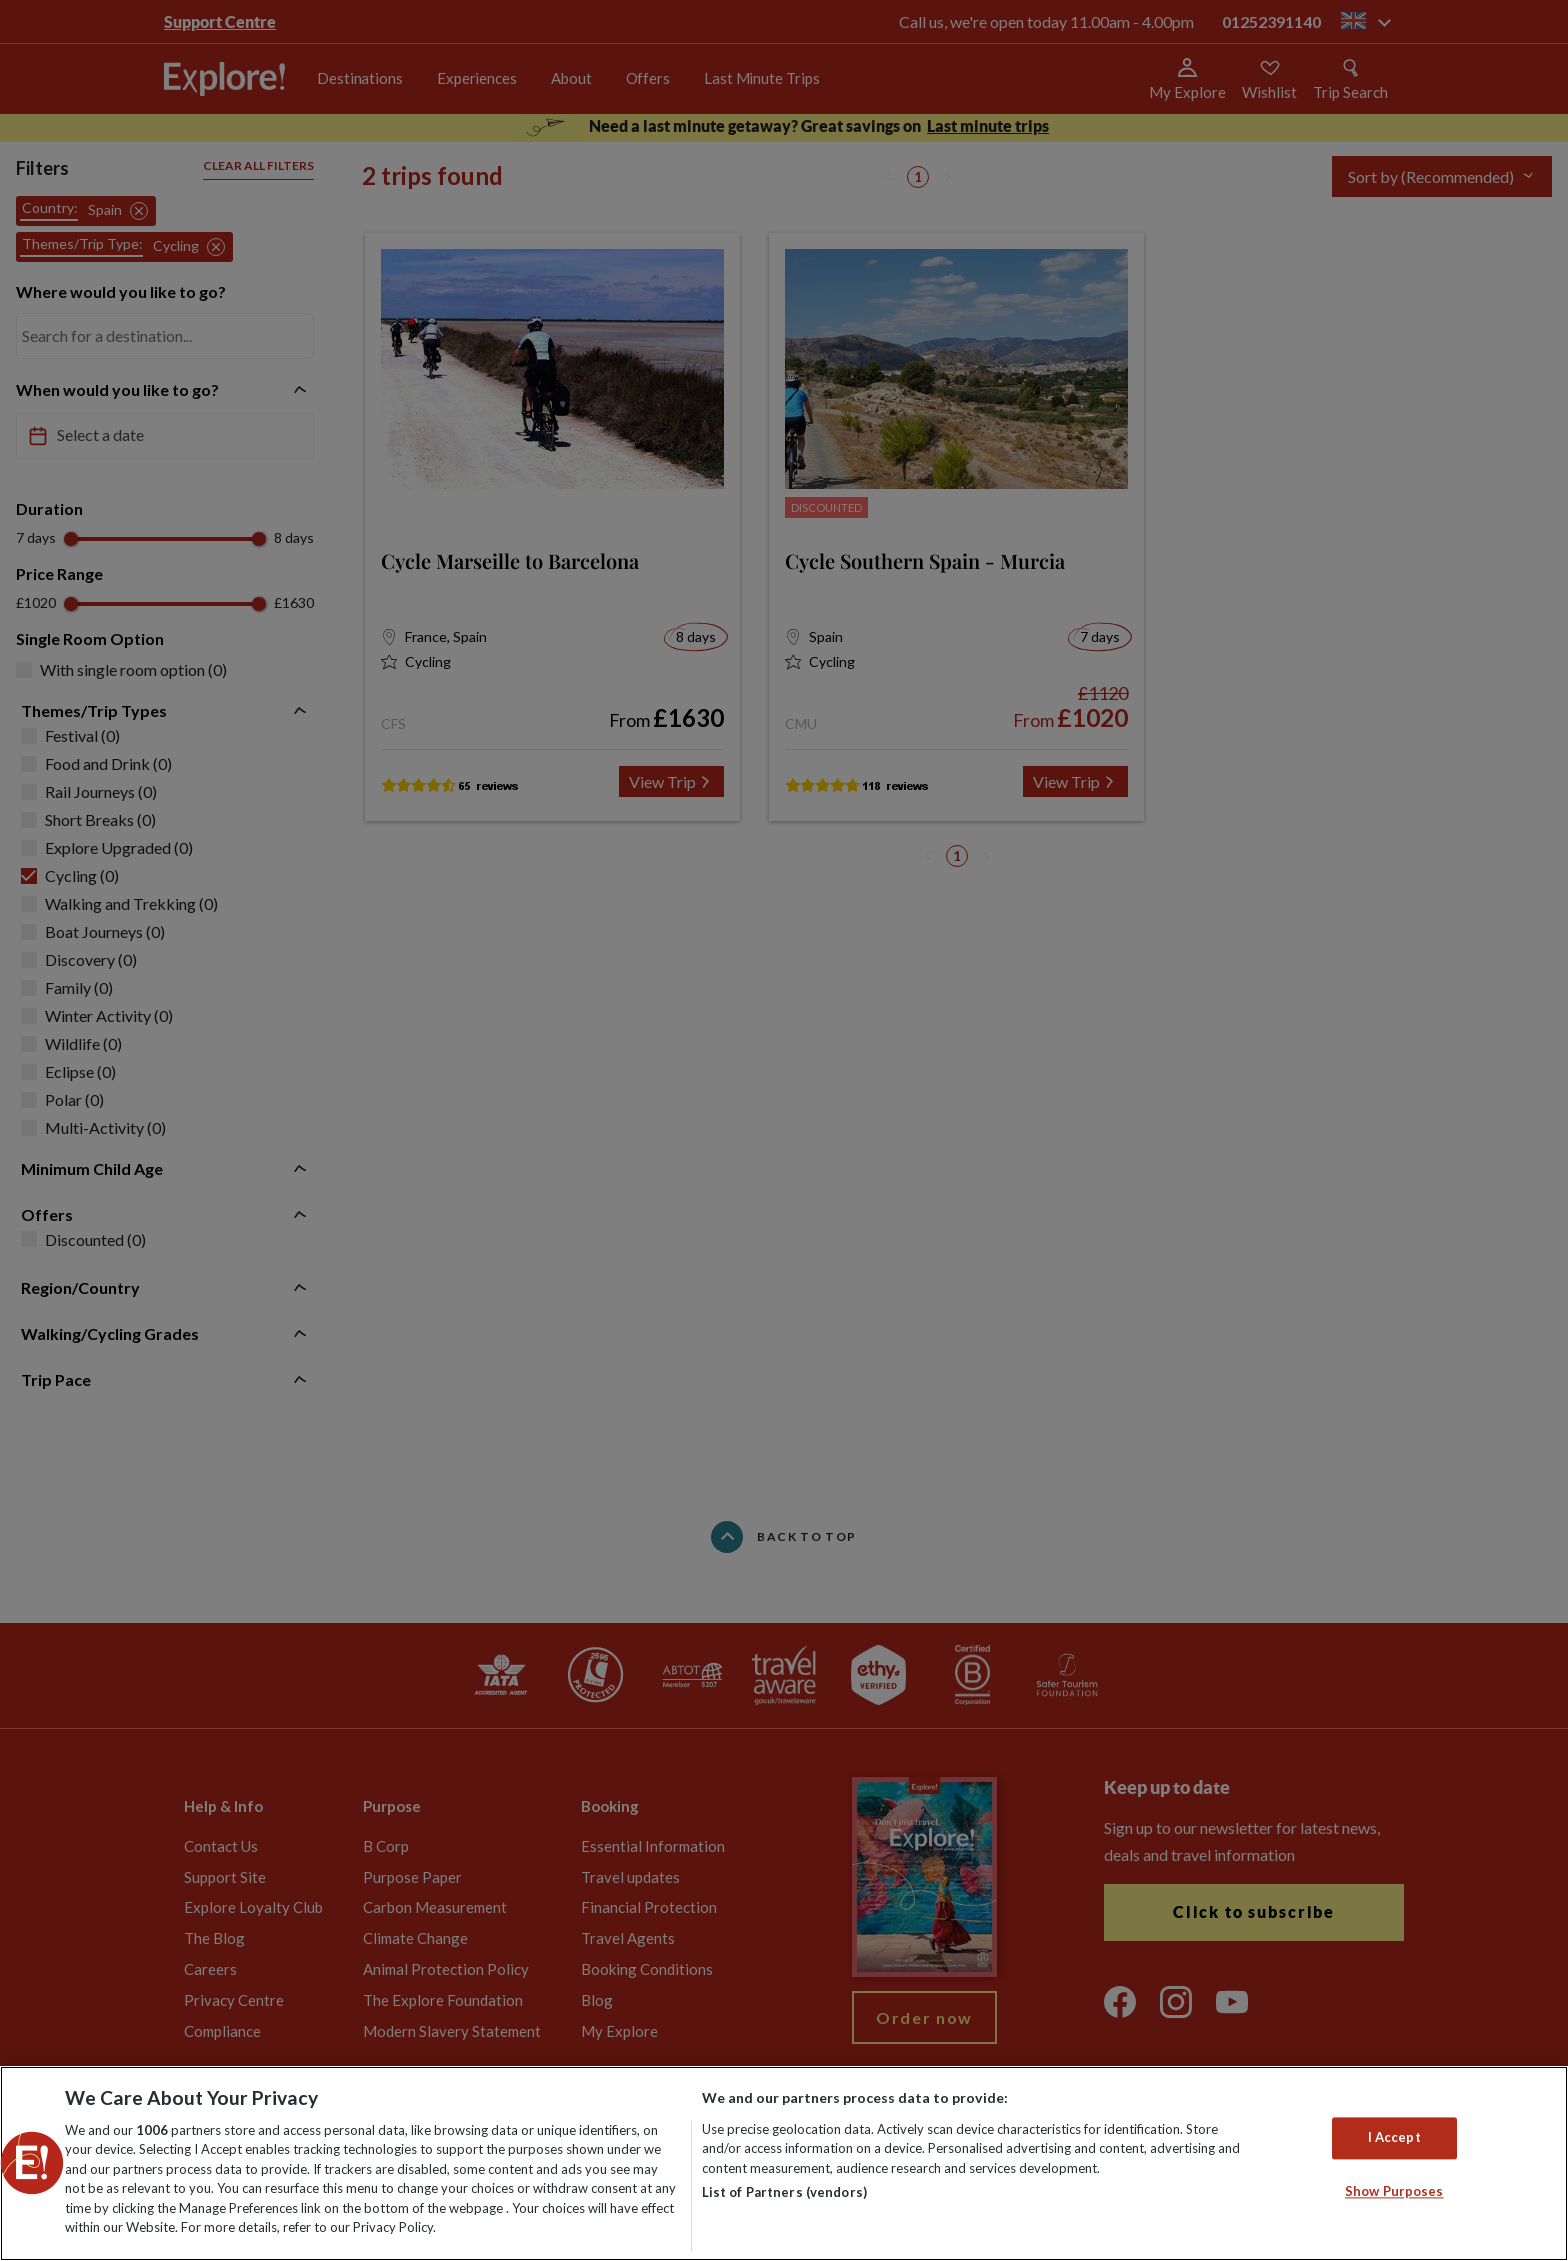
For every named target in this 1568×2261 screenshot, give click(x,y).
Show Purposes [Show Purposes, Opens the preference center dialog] (1394, 2191)
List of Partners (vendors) (784, 2192)
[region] (784, 2163)
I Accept (1394, 2138)
